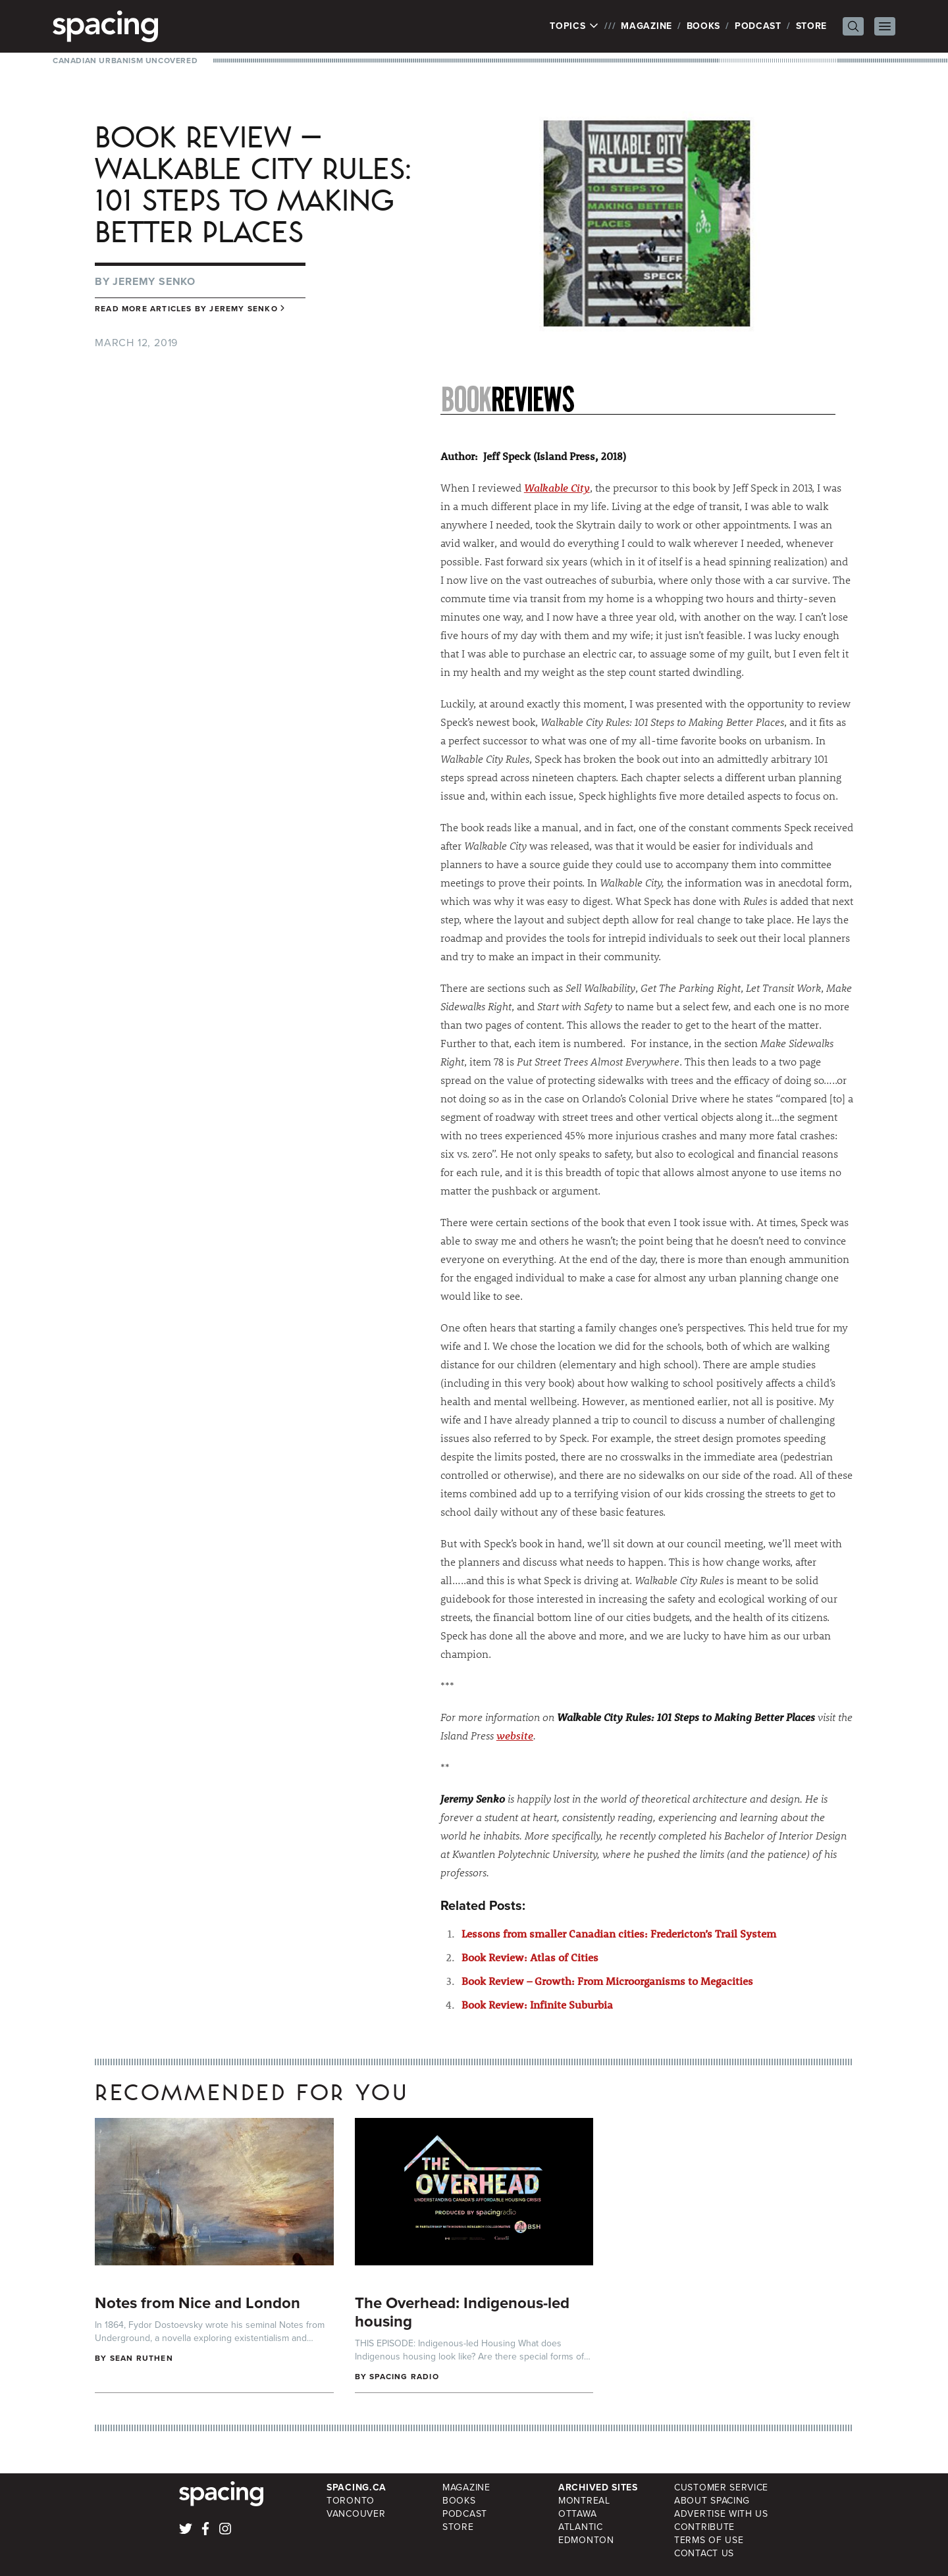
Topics (574, 26)
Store (812, 26)
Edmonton (586, 2540)
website (514, 1735)
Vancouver (356, 2514)
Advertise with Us (721, 2514)
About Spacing (712, 2501)
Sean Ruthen (141, 2358)
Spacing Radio (404, 2377)
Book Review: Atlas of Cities (529, 1957)
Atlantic (580, 2527)
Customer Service (721, 2487)
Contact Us (704, 2553)
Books (704, 26)
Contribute (704, 2527)
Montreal (584, 2501)
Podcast (758, 26)
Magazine (646, 26)
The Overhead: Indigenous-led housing (462, 2312)
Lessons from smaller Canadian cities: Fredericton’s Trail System (618, 1933)
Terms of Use (708, 2540)
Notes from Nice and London (197, 2303)
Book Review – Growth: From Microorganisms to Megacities (607, 1981)
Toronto (351, 2501)
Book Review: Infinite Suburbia (537, 2004)
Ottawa (577, 2514)
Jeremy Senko (154, 281)
